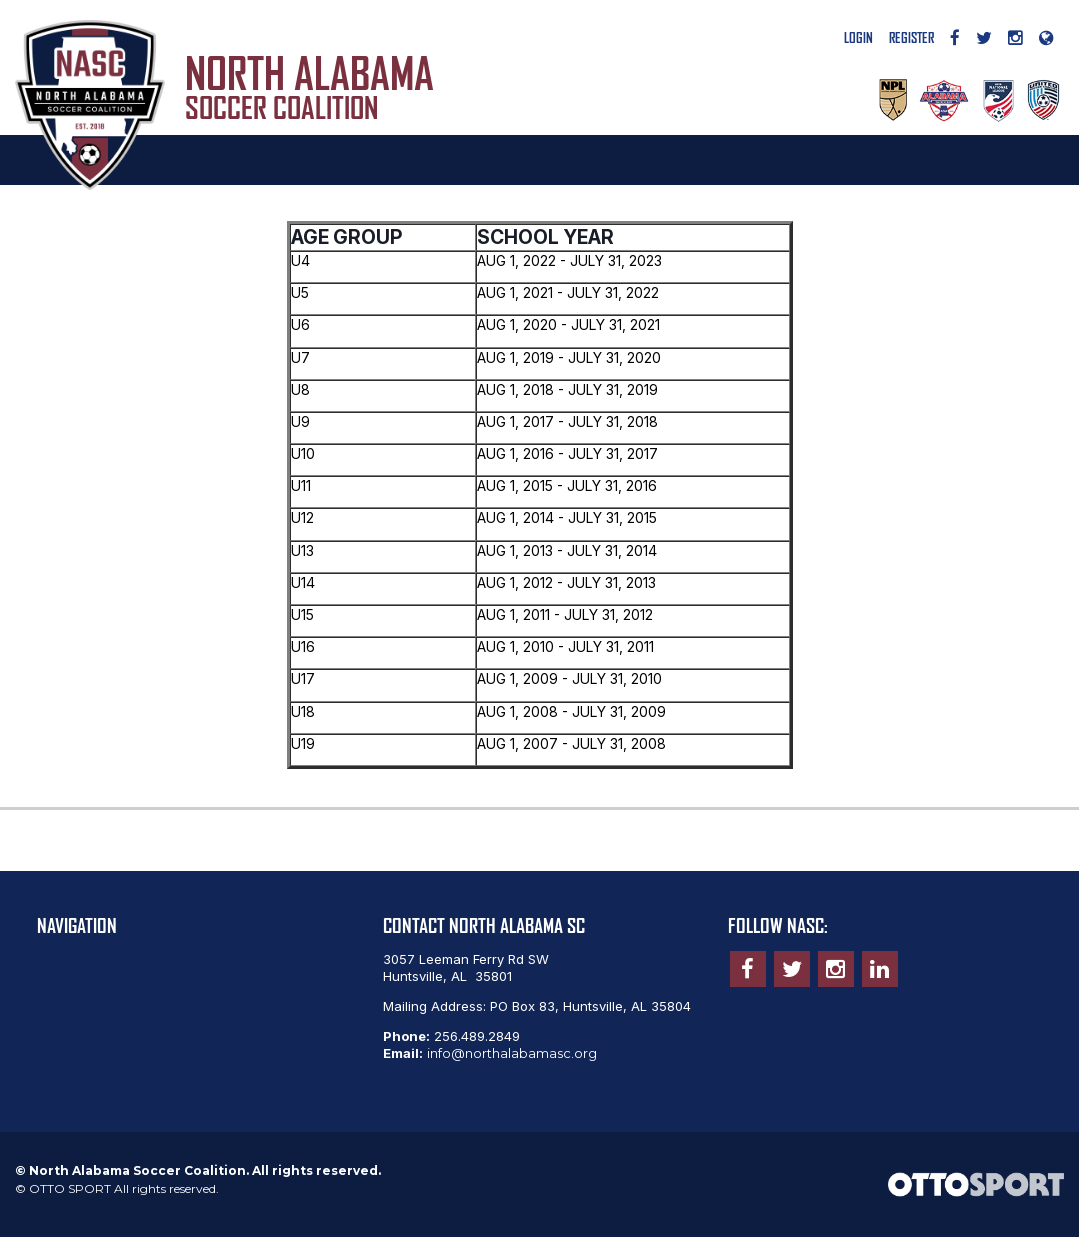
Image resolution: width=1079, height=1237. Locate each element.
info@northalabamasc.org (512, 1053)
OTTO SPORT (70, 1188)
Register (911, 38)
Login (858, 38)
